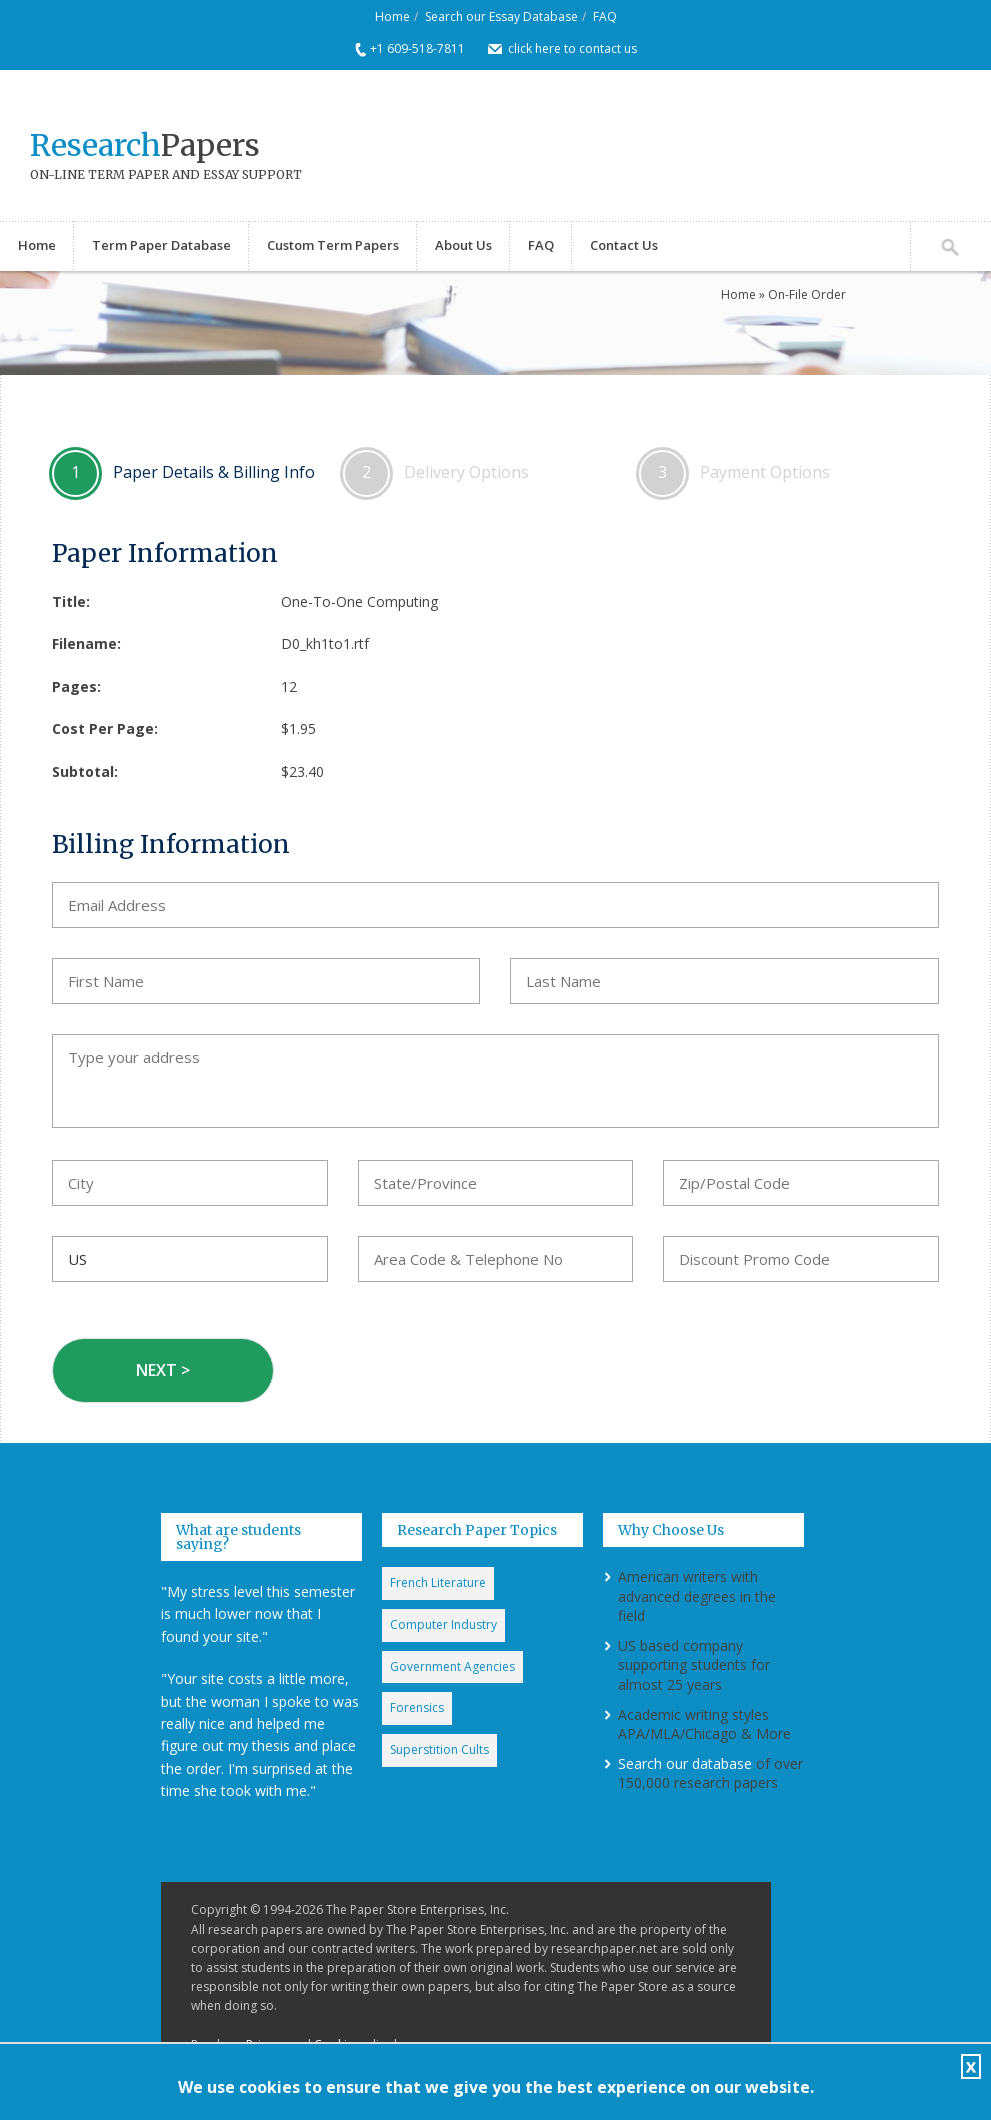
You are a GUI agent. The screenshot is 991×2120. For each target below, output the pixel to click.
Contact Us (624, 245)
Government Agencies (452, 1666)
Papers (145, 145)
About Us (463, 245)
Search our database (685, 1763)
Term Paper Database (161, 245)
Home (392, 16)
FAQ (605, 16)
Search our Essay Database (501, 16)
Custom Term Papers (333, 245)
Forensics (417, 1707)
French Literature (438, 1582)
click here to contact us (572, 48)
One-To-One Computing (359, 601)
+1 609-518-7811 (417, 48)
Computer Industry (443, 1624)
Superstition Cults (439, 1749)
